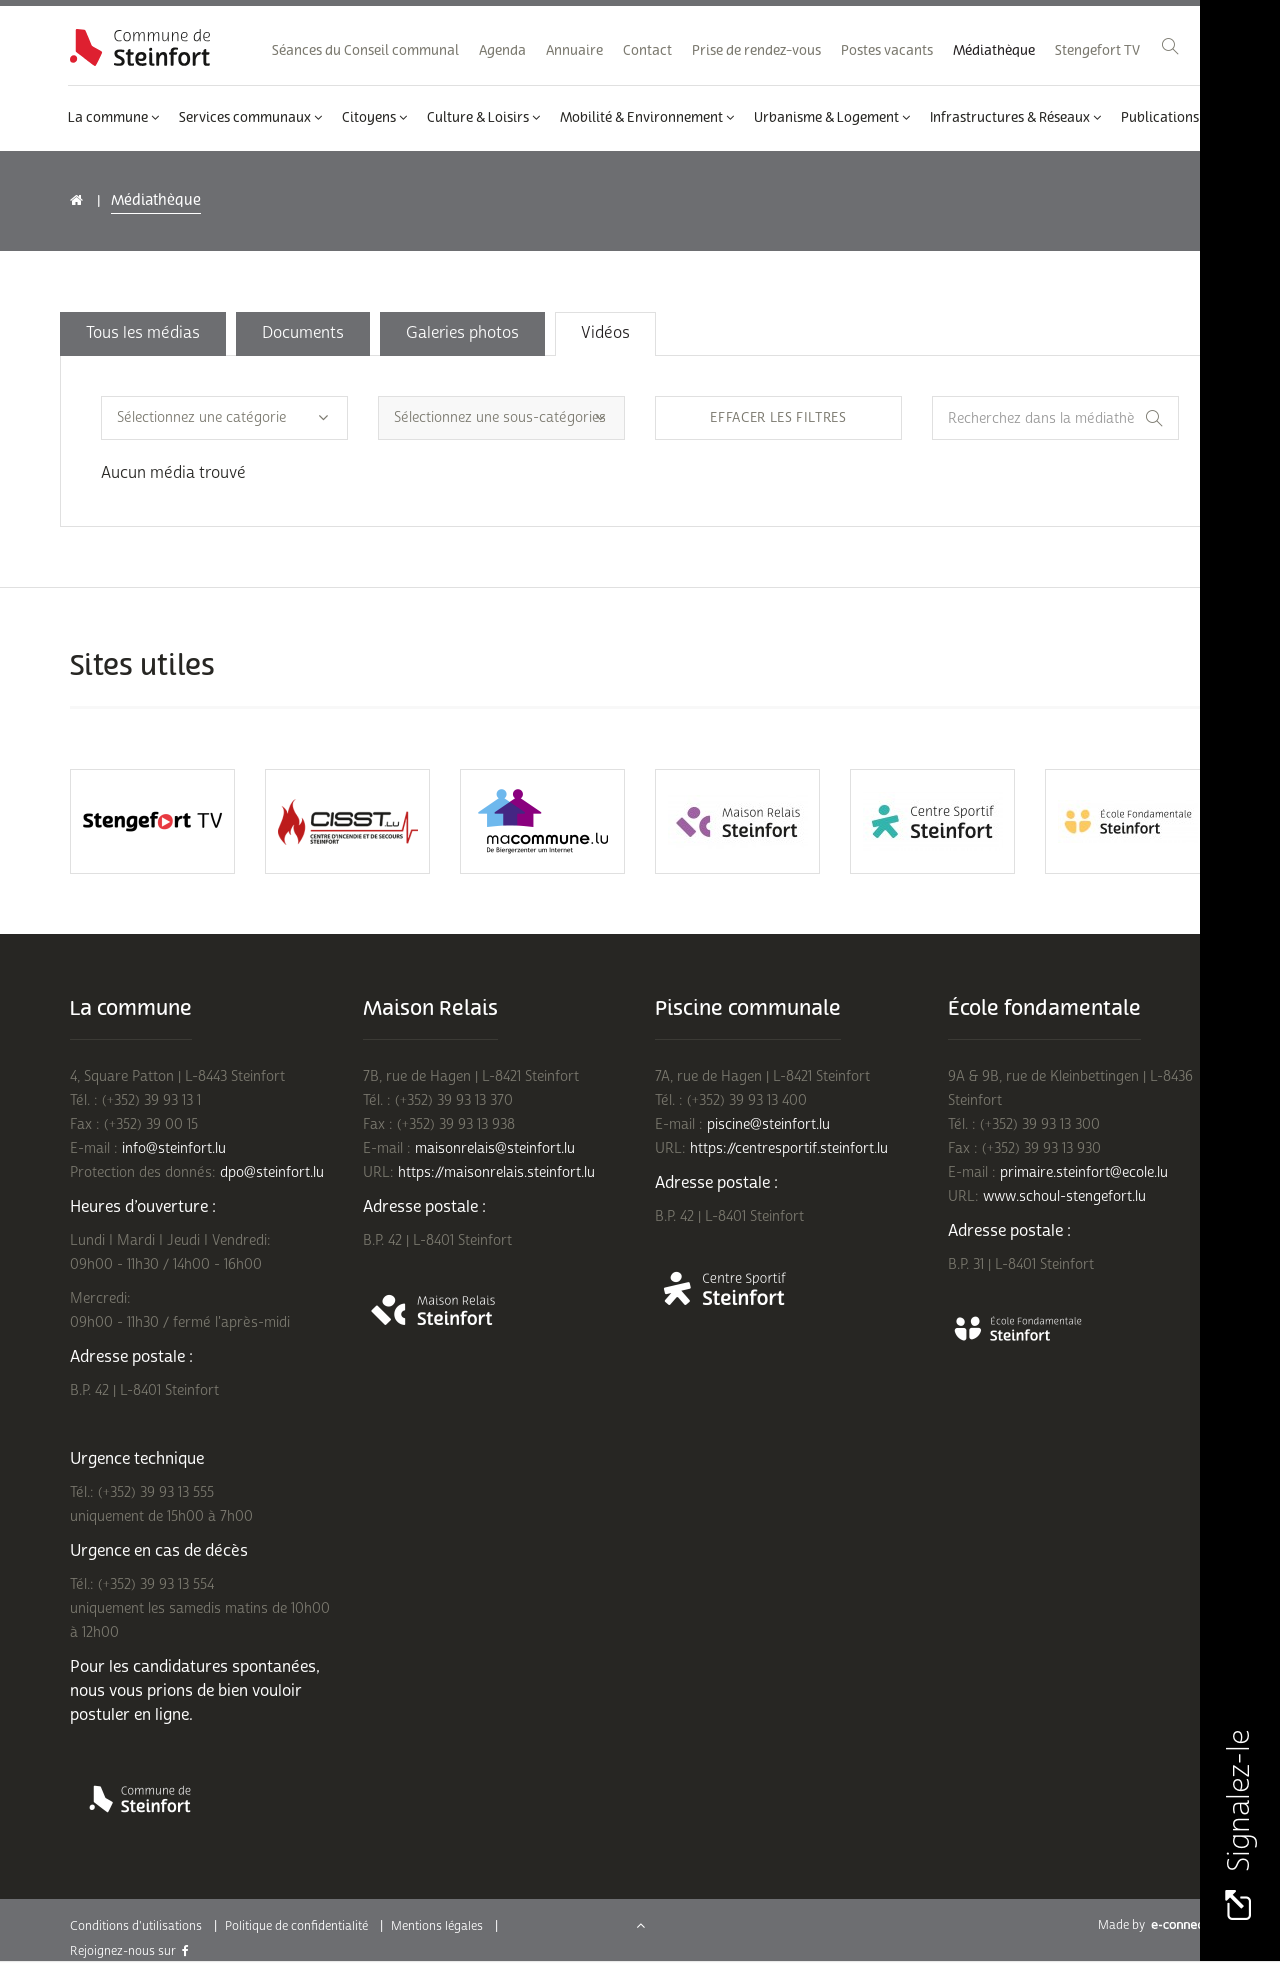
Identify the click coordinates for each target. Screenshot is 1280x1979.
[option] (152, 821)
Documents (303, 333)
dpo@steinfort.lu (272, 1172)
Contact (647, 51)
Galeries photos (462, 333)
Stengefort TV (1097, 51)
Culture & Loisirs (483, 118)
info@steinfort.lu (174, 1148)
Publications (1165, 118)
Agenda (502, 51)
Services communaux (250, 118)
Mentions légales (437, 1926)
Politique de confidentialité (296, 1926)
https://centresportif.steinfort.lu (789, 1148)
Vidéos (605, 333)
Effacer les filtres (778, 418)
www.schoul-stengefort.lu (1064, 1196)
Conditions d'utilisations (136, 1926)
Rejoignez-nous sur (129, 1951)
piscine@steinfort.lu (768, 1124)
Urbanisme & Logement (832, 118)
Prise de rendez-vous (756, 51)
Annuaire (574, 51)
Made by (1154, 1925)
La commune (113, 118)
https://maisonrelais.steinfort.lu (496, 1172)
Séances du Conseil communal (365, 51)
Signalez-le (1239, 1825)
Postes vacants (887, 51)
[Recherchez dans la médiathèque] (1055, 418)
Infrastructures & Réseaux (1015, 118)
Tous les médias (143, 333)
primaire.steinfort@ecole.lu (1084, 1172)
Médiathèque (994, 51)
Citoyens (374, 118)
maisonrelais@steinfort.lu (495, 1148)
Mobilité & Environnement (647, 118)
